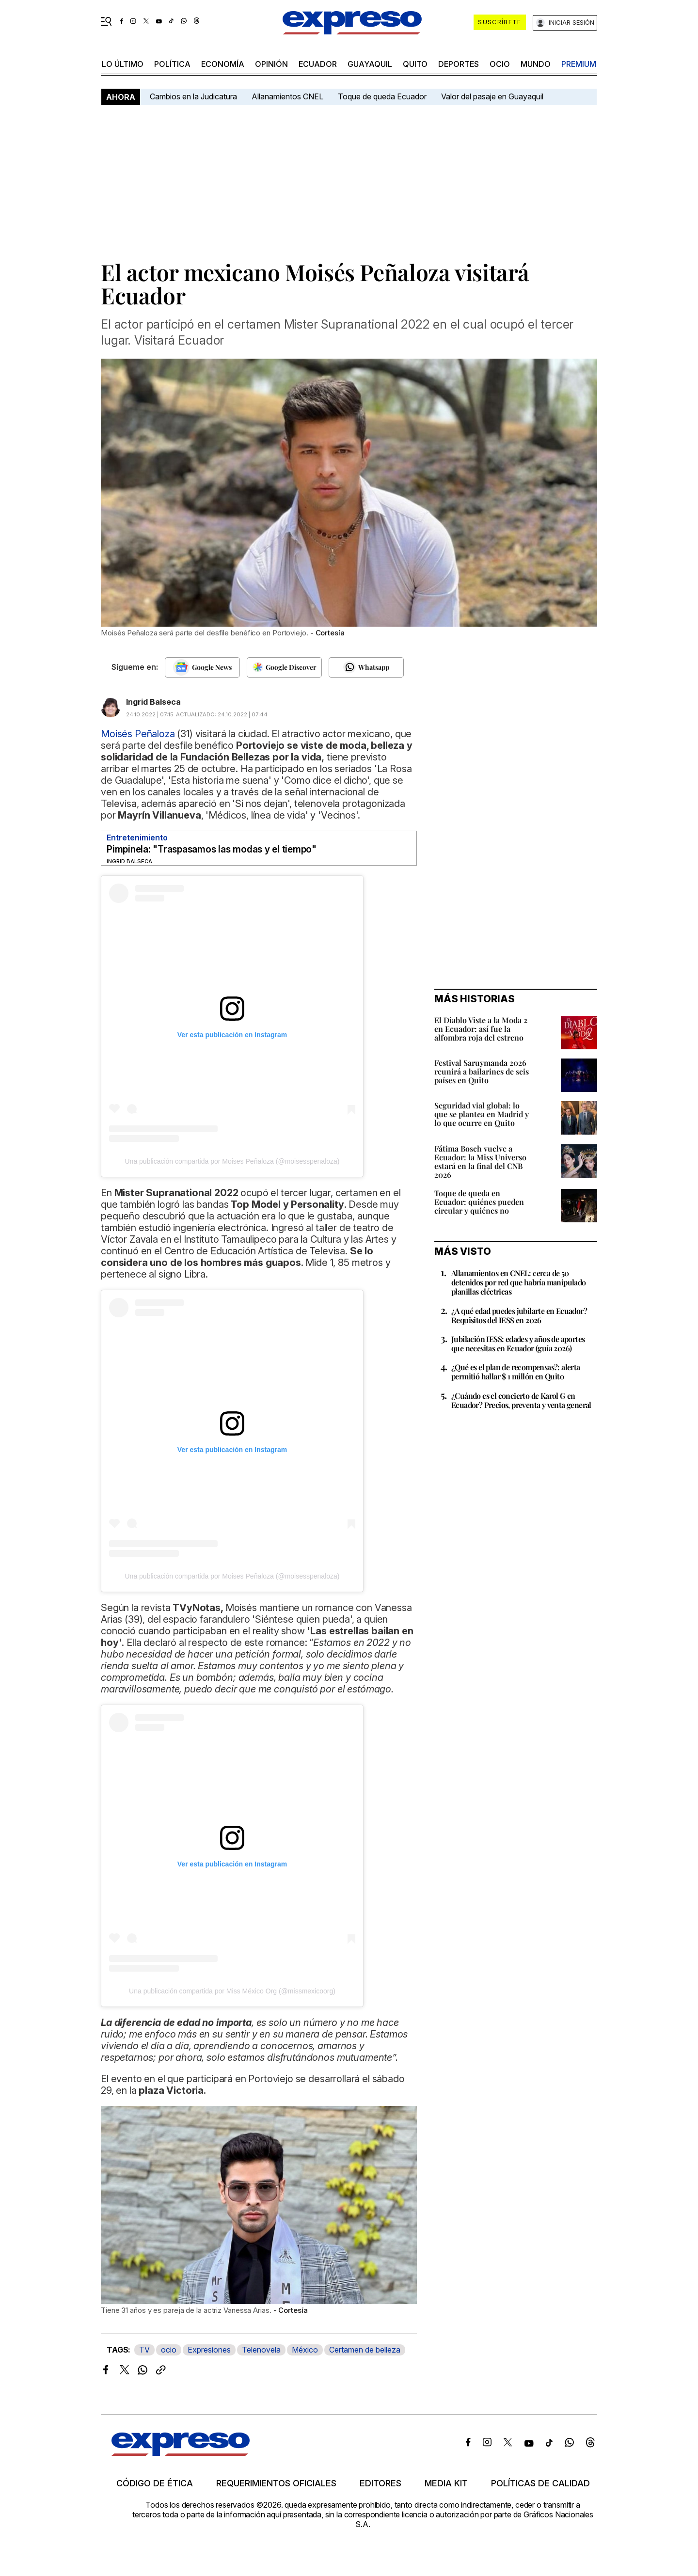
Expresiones (209, 2350)
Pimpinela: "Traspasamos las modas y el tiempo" (212, 849)
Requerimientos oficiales (276, 2483)
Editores (380, 2483)
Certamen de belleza (364, 2350)
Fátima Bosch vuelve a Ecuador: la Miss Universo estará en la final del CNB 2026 (480, 1161)
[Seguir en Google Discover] (284, 667)
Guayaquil (370, 64)
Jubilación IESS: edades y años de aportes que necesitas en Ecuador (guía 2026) (518, 1343)
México (305, 2350)
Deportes (458, 64)
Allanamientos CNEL (287, 96)
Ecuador (318, 64)
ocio (500, 64)
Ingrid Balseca (153, 702)
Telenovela (261, 2350)
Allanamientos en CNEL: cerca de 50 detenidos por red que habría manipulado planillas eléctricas (518, 1282)
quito (415, 64)
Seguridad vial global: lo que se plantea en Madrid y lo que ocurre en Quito (481, 1114)
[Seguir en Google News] (202, 667)
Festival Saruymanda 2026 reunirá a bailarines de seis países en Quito (481, 1071)
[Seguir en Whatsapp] (366, 667)
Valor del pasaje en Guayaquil (492, 96)
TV (144, 2350)
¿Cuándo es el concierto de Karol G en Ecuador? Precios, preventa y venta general (521, 1400)
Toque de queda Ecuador (382, 96)
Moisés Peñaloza (138, 734)
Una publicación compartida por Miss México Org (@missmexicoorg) (232, 1991)
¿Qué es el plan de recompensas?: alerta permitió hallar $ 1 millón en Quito (515, 1371)
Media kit (446, 2483)
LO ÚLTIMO (122, 64)
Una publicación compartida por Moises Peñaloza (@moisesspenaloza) (232, 1161)
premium (578, 64)
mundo (536, 64)
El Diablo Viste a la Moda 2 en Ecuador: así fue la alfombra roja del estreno (480, 1029)
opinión (271, 64)
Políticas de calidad (540, 2483)
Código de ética (154, 2483)
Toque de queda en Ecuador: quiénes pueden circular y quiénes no (479, 1202)
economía (222, 64)
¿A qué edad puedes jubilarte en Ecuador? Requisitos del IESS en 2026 (519, 1315)
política (172, 64)
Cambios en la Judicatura (193, 96)
